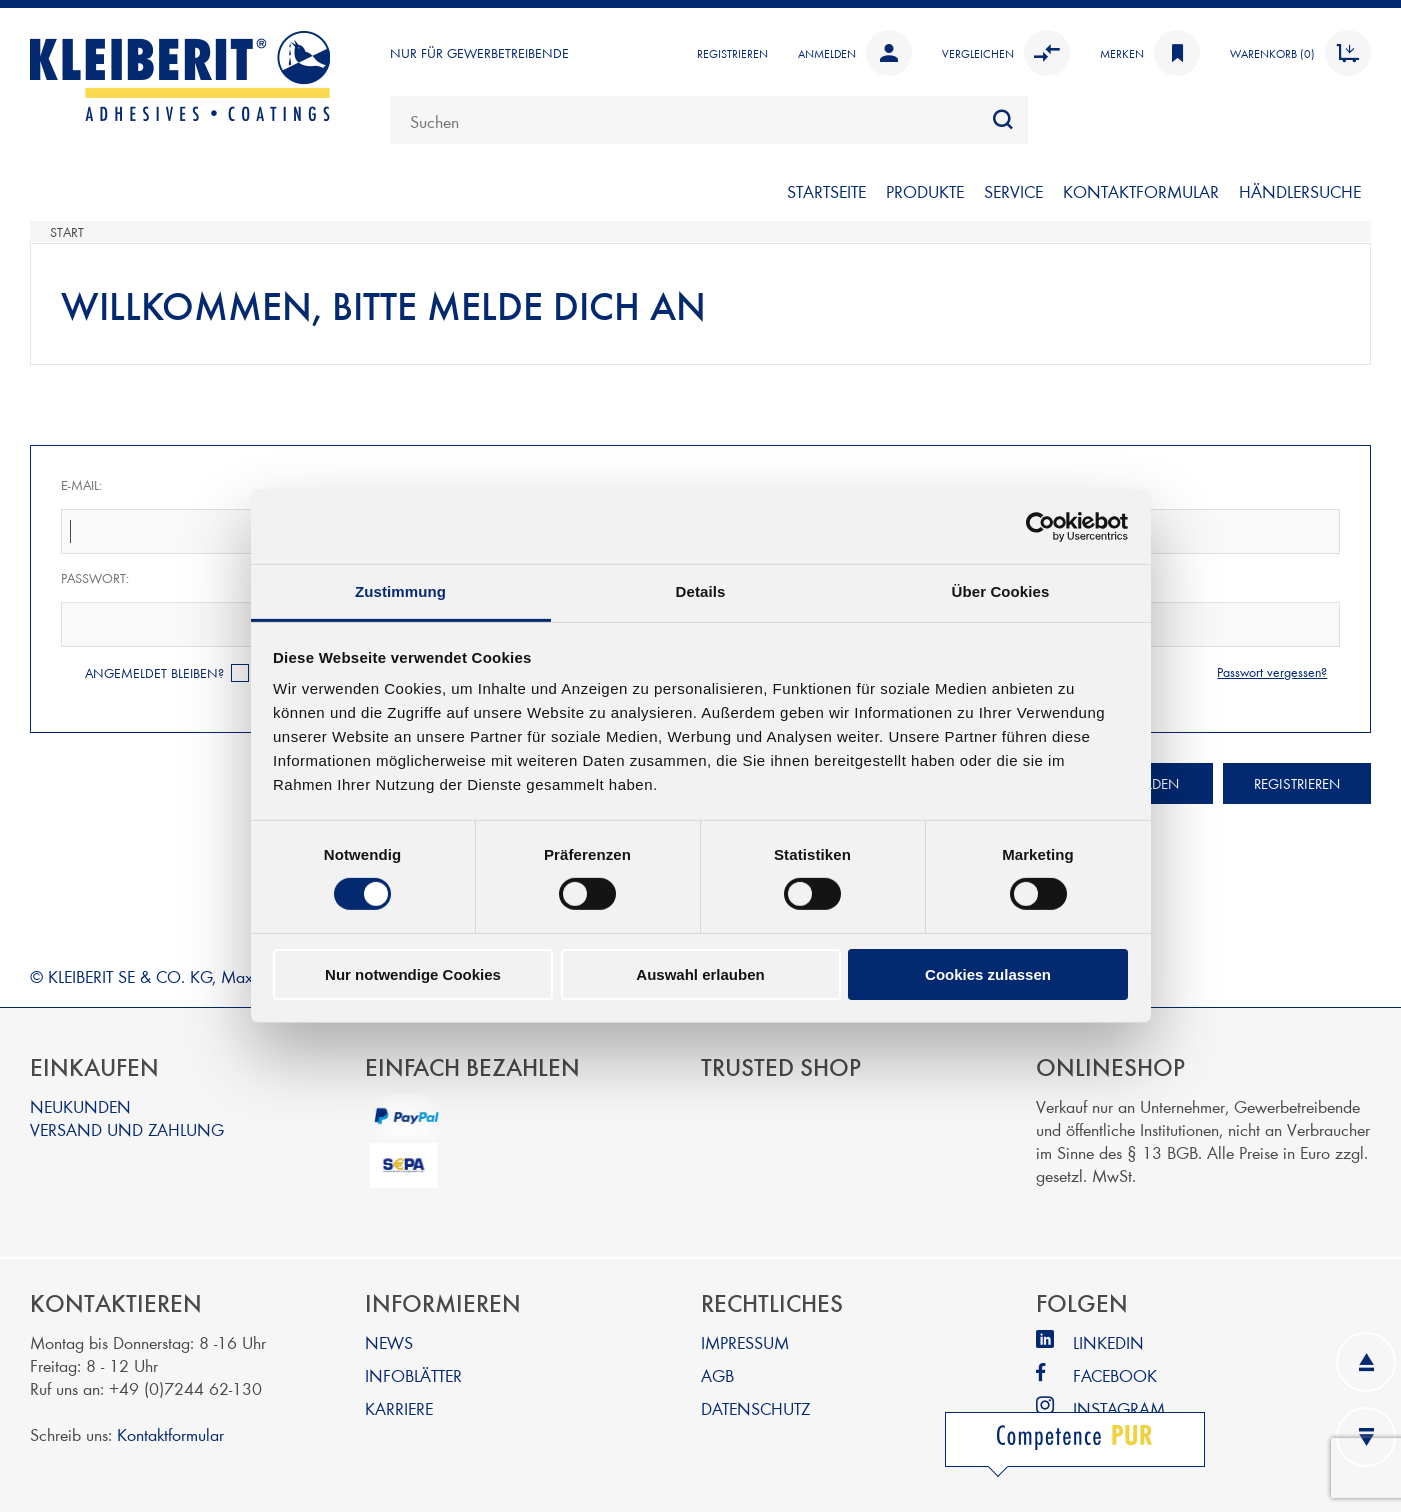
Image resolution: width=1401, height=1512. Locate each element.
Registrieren (732, 53)
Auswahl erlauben (700, 974)
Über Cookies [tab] (1001, 591)
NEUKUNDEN (80, 1105)
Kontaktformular (170, 1433)
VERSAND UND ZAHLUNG (127, 1128)
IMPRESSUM (745, 1341)
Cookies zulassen (988, 974)
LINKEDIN (1108, 1341)
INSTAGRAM (1119, 1407)
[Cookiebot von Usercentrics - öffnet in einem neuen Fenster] (1040, 526)
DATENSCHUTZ (755, 1407)
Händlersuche (1300, 190)
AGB (717, 1374)
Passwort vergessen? (1272, 672)
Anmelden (855, 53)
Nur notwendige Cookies (413, 974)
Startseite (826, 190)
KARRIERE (399, 1407)
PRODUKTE (925, 190)
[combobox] (709, 120)
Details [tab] (701, 591)
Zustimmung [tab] (400, 591)
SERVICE (1013, 190)
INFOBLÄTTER (413, 1374)
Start (67, 232)
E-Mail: (81, 485)
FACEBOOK (1115, 1374)
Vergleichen (1006, 53)
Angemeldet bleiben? (154, 673)
